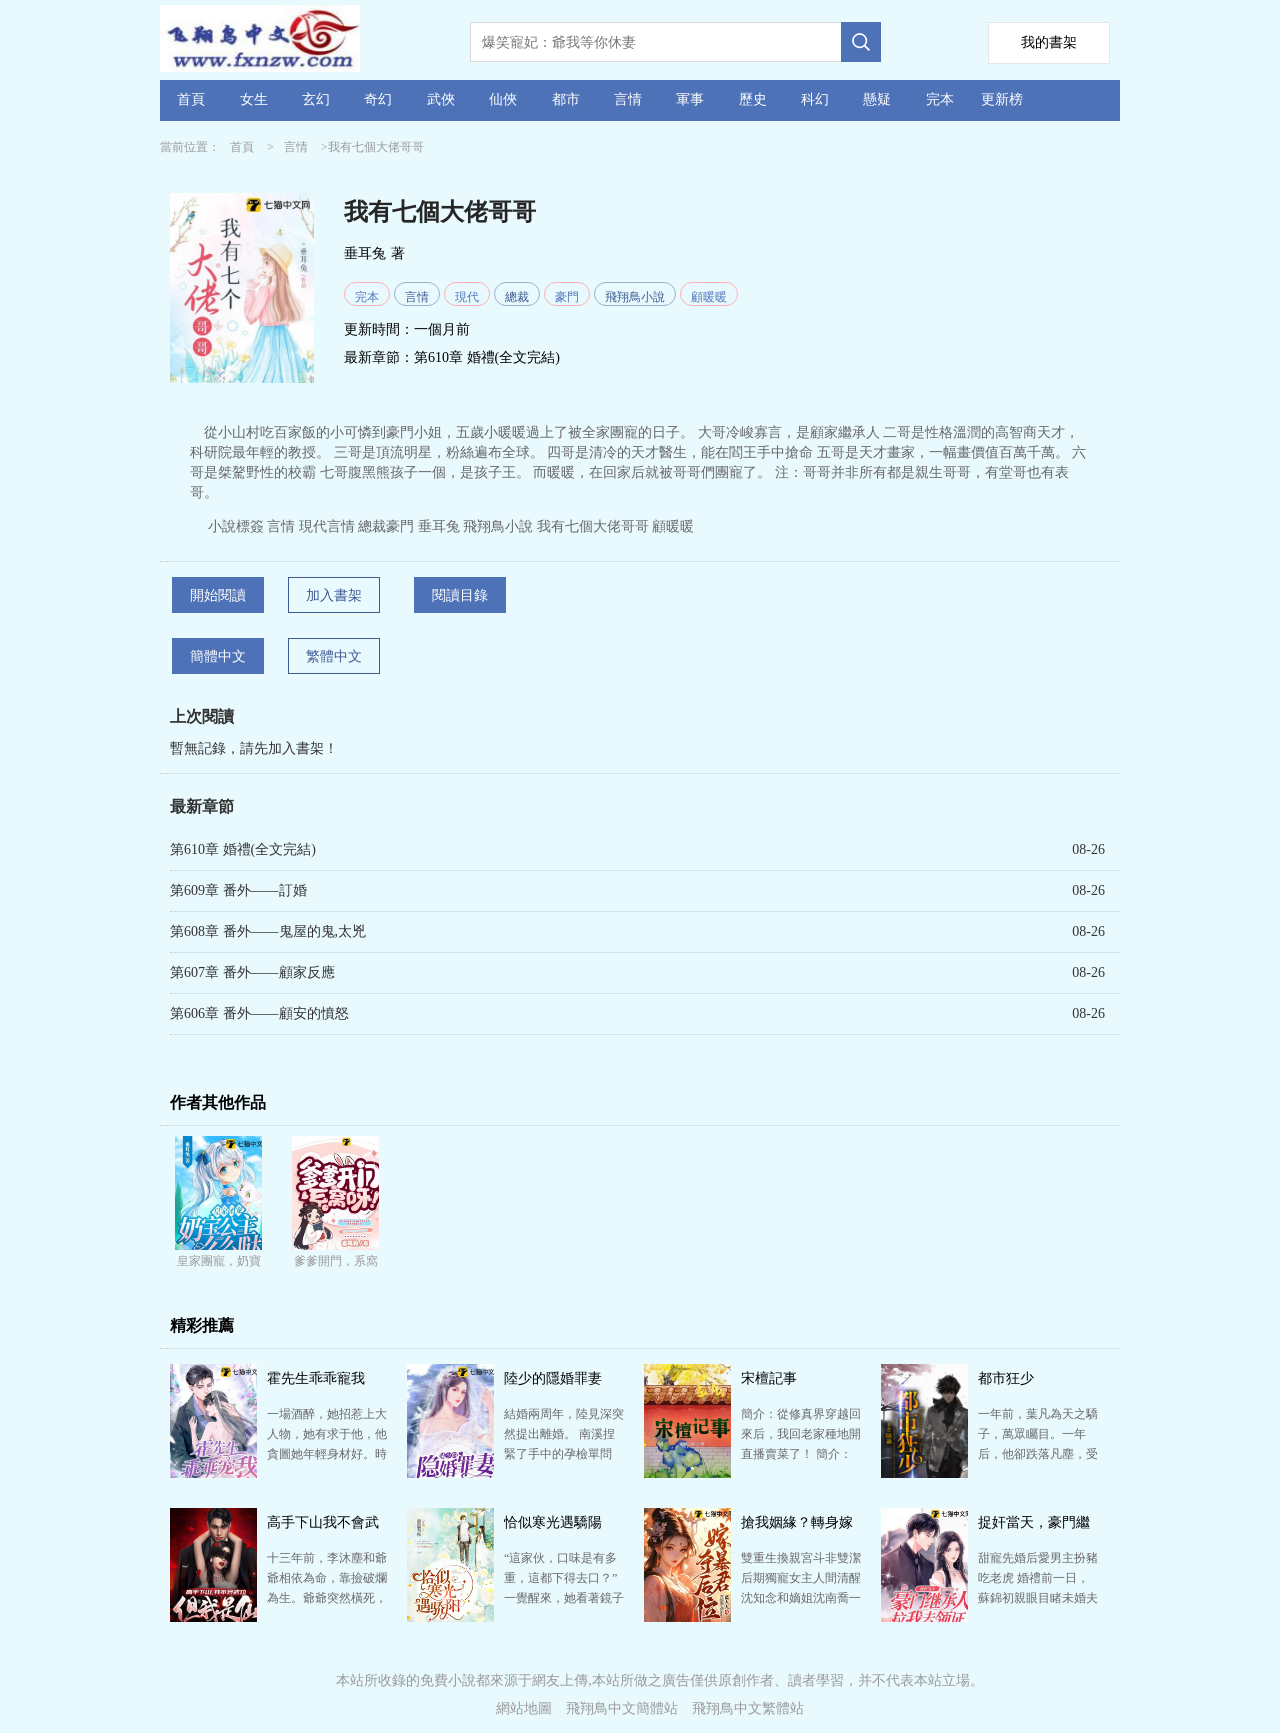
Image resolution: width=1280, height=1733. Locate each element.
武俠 (441, 99)
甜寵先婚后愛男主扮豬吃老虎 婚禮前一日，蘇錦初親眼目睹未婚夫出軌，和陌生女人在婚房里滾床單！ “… (1038, 1598)
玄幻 (316, 99)
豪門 (567, 297)
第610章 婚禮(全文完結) (487, 357)
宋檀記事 (769, 1378)
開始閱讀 (218, 595)
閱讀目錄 (460, 595)
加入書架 (334, 595)
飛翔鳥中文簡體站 (622, 1708)
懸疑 (877, 99)
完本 (940, 99)
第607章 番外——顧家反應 (252, 972)
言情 (628, 99)
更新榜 (1002, 99)
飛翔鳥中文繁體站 (748, 1708)
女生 (254, 99)
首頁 (191, 99)
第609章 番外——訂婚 (238, 890)
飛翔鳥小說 (635, 297)
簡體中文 (218, 656)
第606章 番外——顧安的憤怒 (259, 1013)
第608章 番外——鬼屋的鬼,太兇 (268, 931)
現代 (467, 297)
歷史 (753, 99)
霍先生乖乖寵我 (316, 1378)
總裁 (517, 297)
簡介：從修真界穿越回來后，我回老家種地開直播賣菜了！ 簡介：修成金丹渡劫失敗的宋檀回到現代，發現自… (801, 1454)
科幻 (815, 99)
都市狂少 (1006, 1378)
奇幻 (378, 99)
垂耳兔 (365, 253)
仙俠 (503, 99)
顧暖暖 (709, 297)
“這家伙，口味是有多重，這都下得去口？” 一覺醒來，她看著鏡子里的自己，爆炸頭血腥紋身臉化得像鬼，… (564, 1598)
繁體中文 (334, 656)
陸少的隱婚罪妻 (553, 1378)
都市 (566, 99)
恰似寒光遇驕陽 (553, 1522)
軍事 (690, 99)
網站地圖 (524, 1708)
